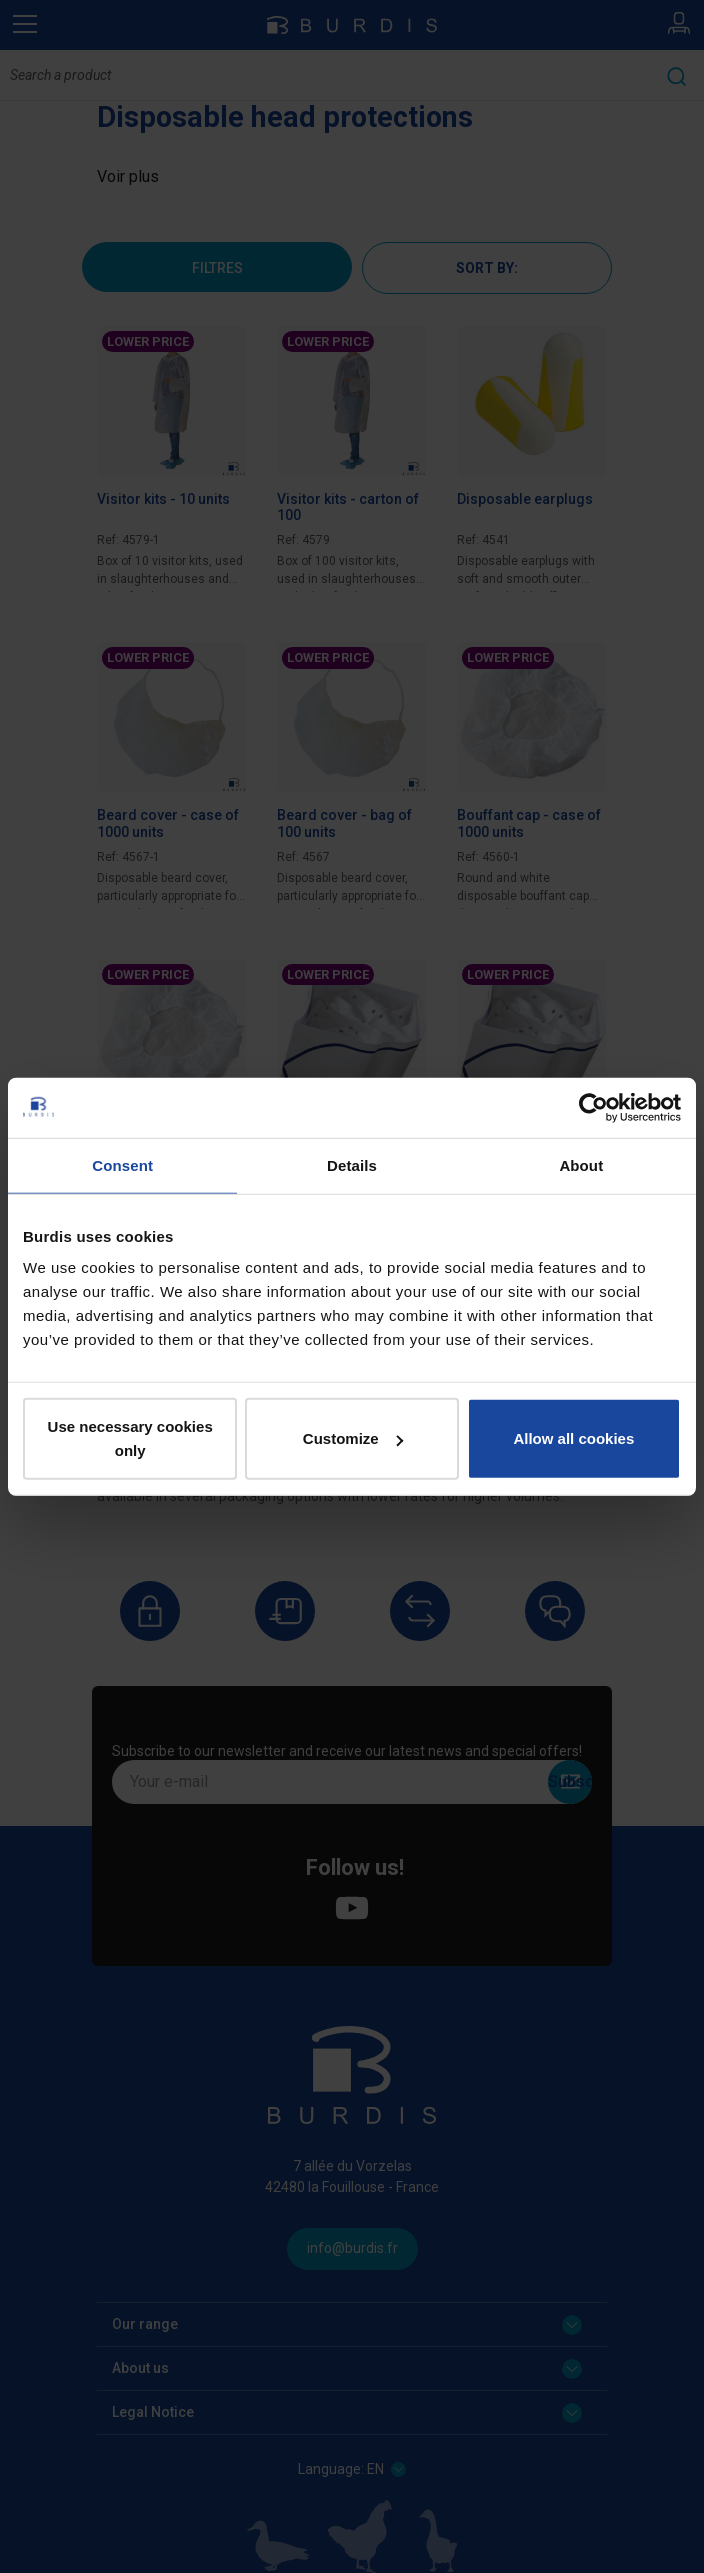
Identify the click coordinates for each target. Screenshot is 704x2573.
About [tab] (581, 1164)
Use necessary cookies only (130, 1438)
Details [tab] (352, 1164)
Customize (353, 1438)
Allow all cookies (573, 1438)
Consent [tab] (122, 1164)
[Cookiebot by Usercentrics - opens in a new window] (593, 1107)
